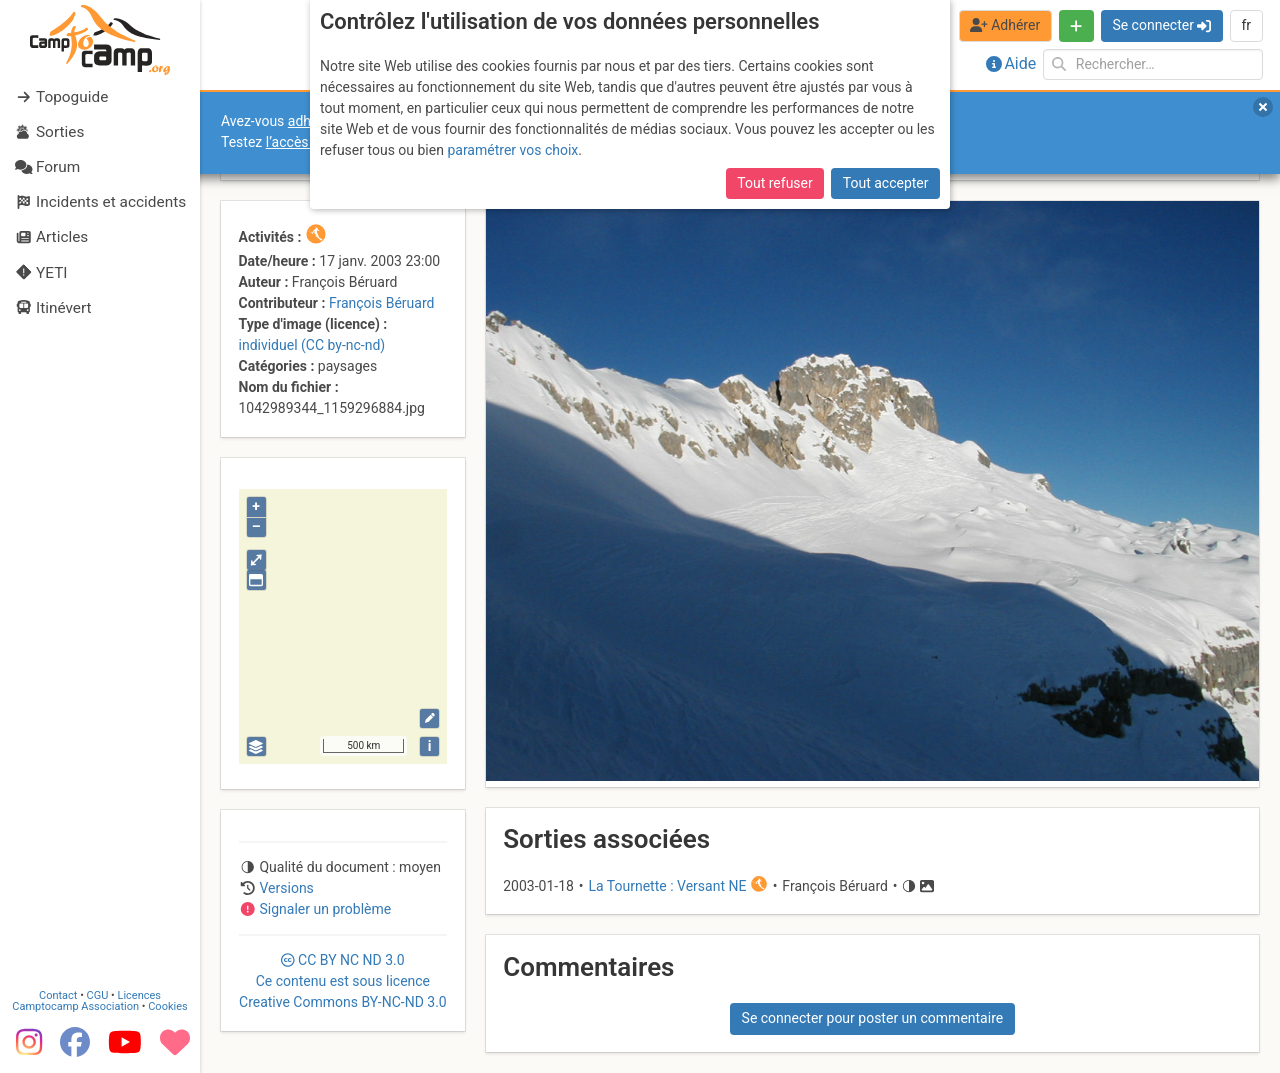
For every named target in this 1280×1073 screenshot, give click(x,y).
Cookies (167, 1006)
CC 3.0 (343, 981)
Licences (139, 995)
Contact (58, 995)
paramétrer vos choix (512, 150)
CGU (98, 995)
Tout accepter (886, 183)
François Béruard (382, 303)
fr (1246, 25)
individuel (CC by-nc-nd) (312, 345)
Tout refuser (774, 183)
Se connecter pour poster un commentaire (873, 1018)
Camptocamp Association (75, 1006)
